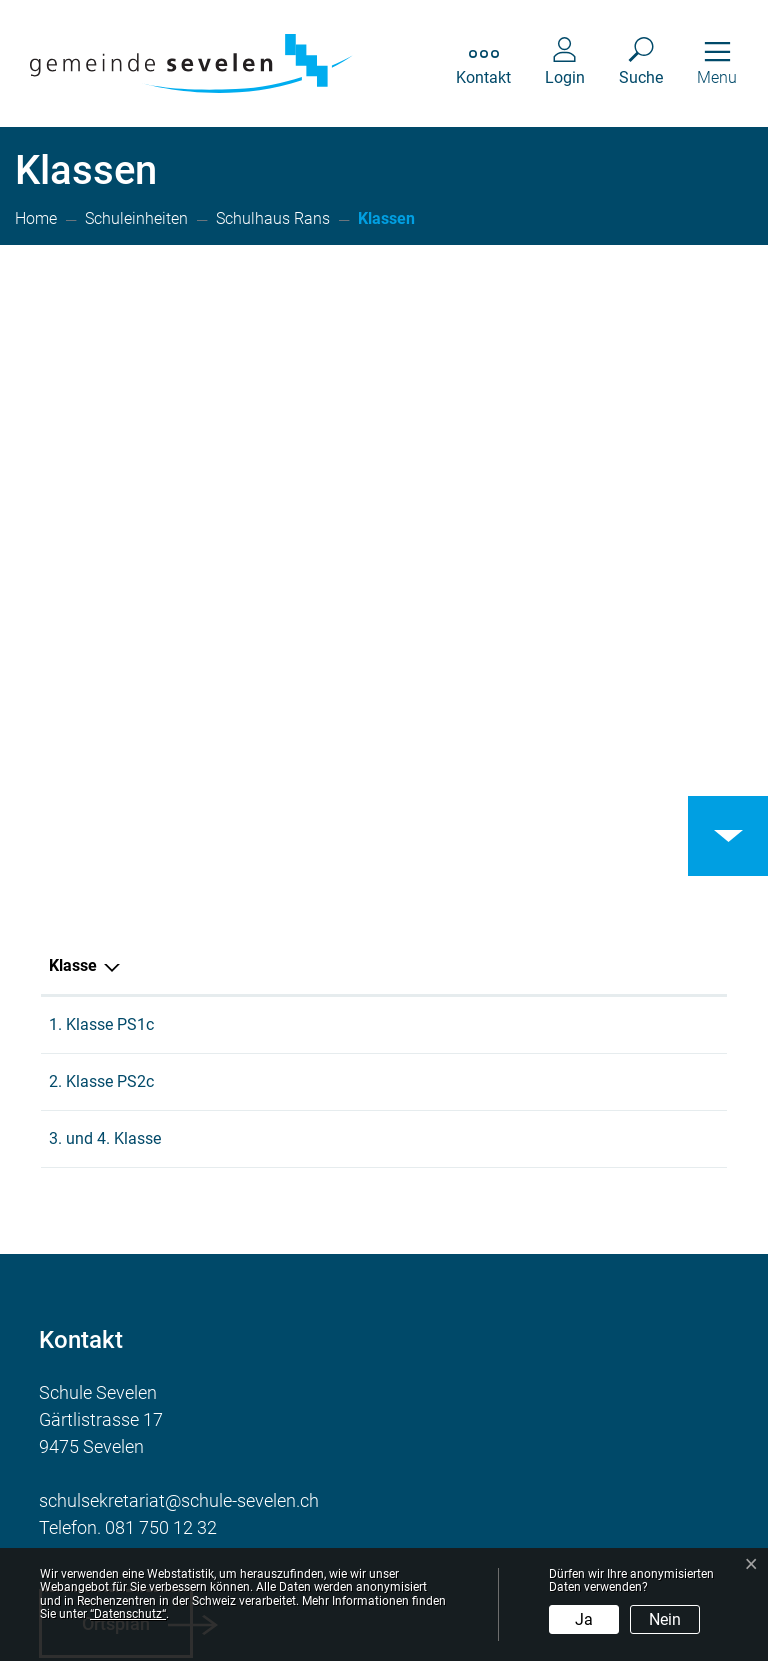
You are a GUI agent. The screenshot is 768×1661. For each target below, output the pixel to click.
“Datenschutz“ (128, 1614)
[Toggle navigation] (717, 63)
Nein (665, 1619)
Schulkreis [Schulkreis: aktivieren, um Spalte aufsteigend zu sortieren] (558, 606)
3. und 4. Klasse (105, 779)
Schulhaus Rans (577, 665)
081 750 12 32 (161, 1168)
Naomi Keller (305, 722)
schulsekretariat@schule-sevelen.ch (179, 1141)
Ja (584, 1619)
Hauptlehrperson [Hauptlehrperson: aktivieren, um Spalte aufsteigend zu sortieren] (320, 606)
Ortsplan (116, 1264)
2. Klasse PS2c (101, 722)
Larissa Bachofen (322, 665)
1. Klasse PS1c (101, 665)
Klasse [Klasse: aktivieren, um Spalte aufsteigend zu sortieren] (73, 606)
